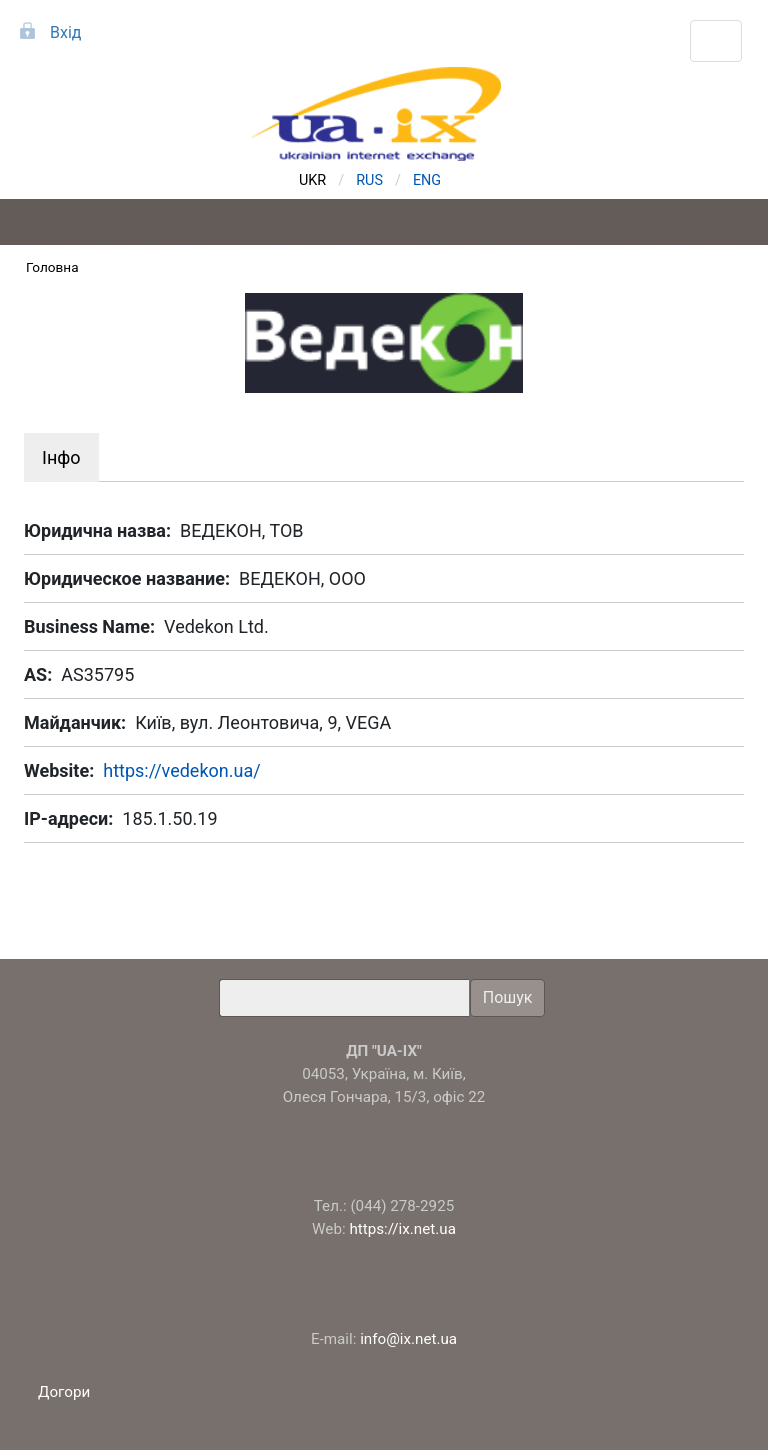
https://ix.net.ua (402, 1229)
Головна (52, 267)
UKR (312, 180)
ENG (427, 180)
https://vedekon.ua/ (181, 770)
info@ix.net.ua (408, 1339)
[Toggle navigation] (716, 41)
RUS (369, 180)
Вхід (65, 32)
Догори (66, 1392)
